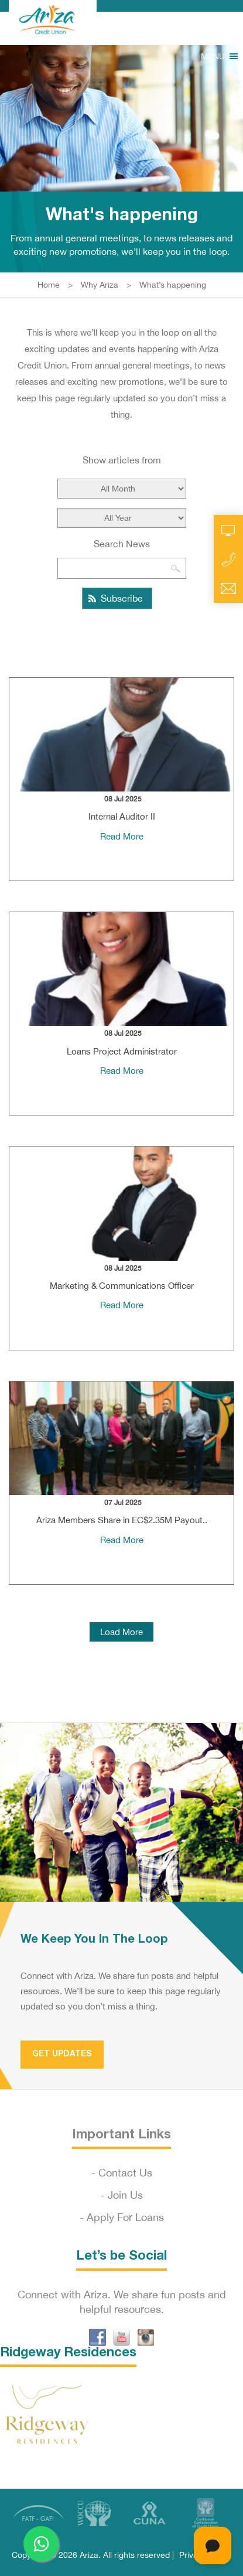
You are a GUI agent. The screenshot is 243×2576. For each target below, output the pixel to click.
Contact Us (125, 2172)
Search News (122, 543)
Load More (121, 1632)
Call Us (228, 559)
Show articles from (122, 460)
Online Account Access (228, 530)
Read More (121, 836)
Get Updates (62, 2054)
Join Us (125, 2195)
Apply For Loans (125, 2217)
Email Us (228, 589)
